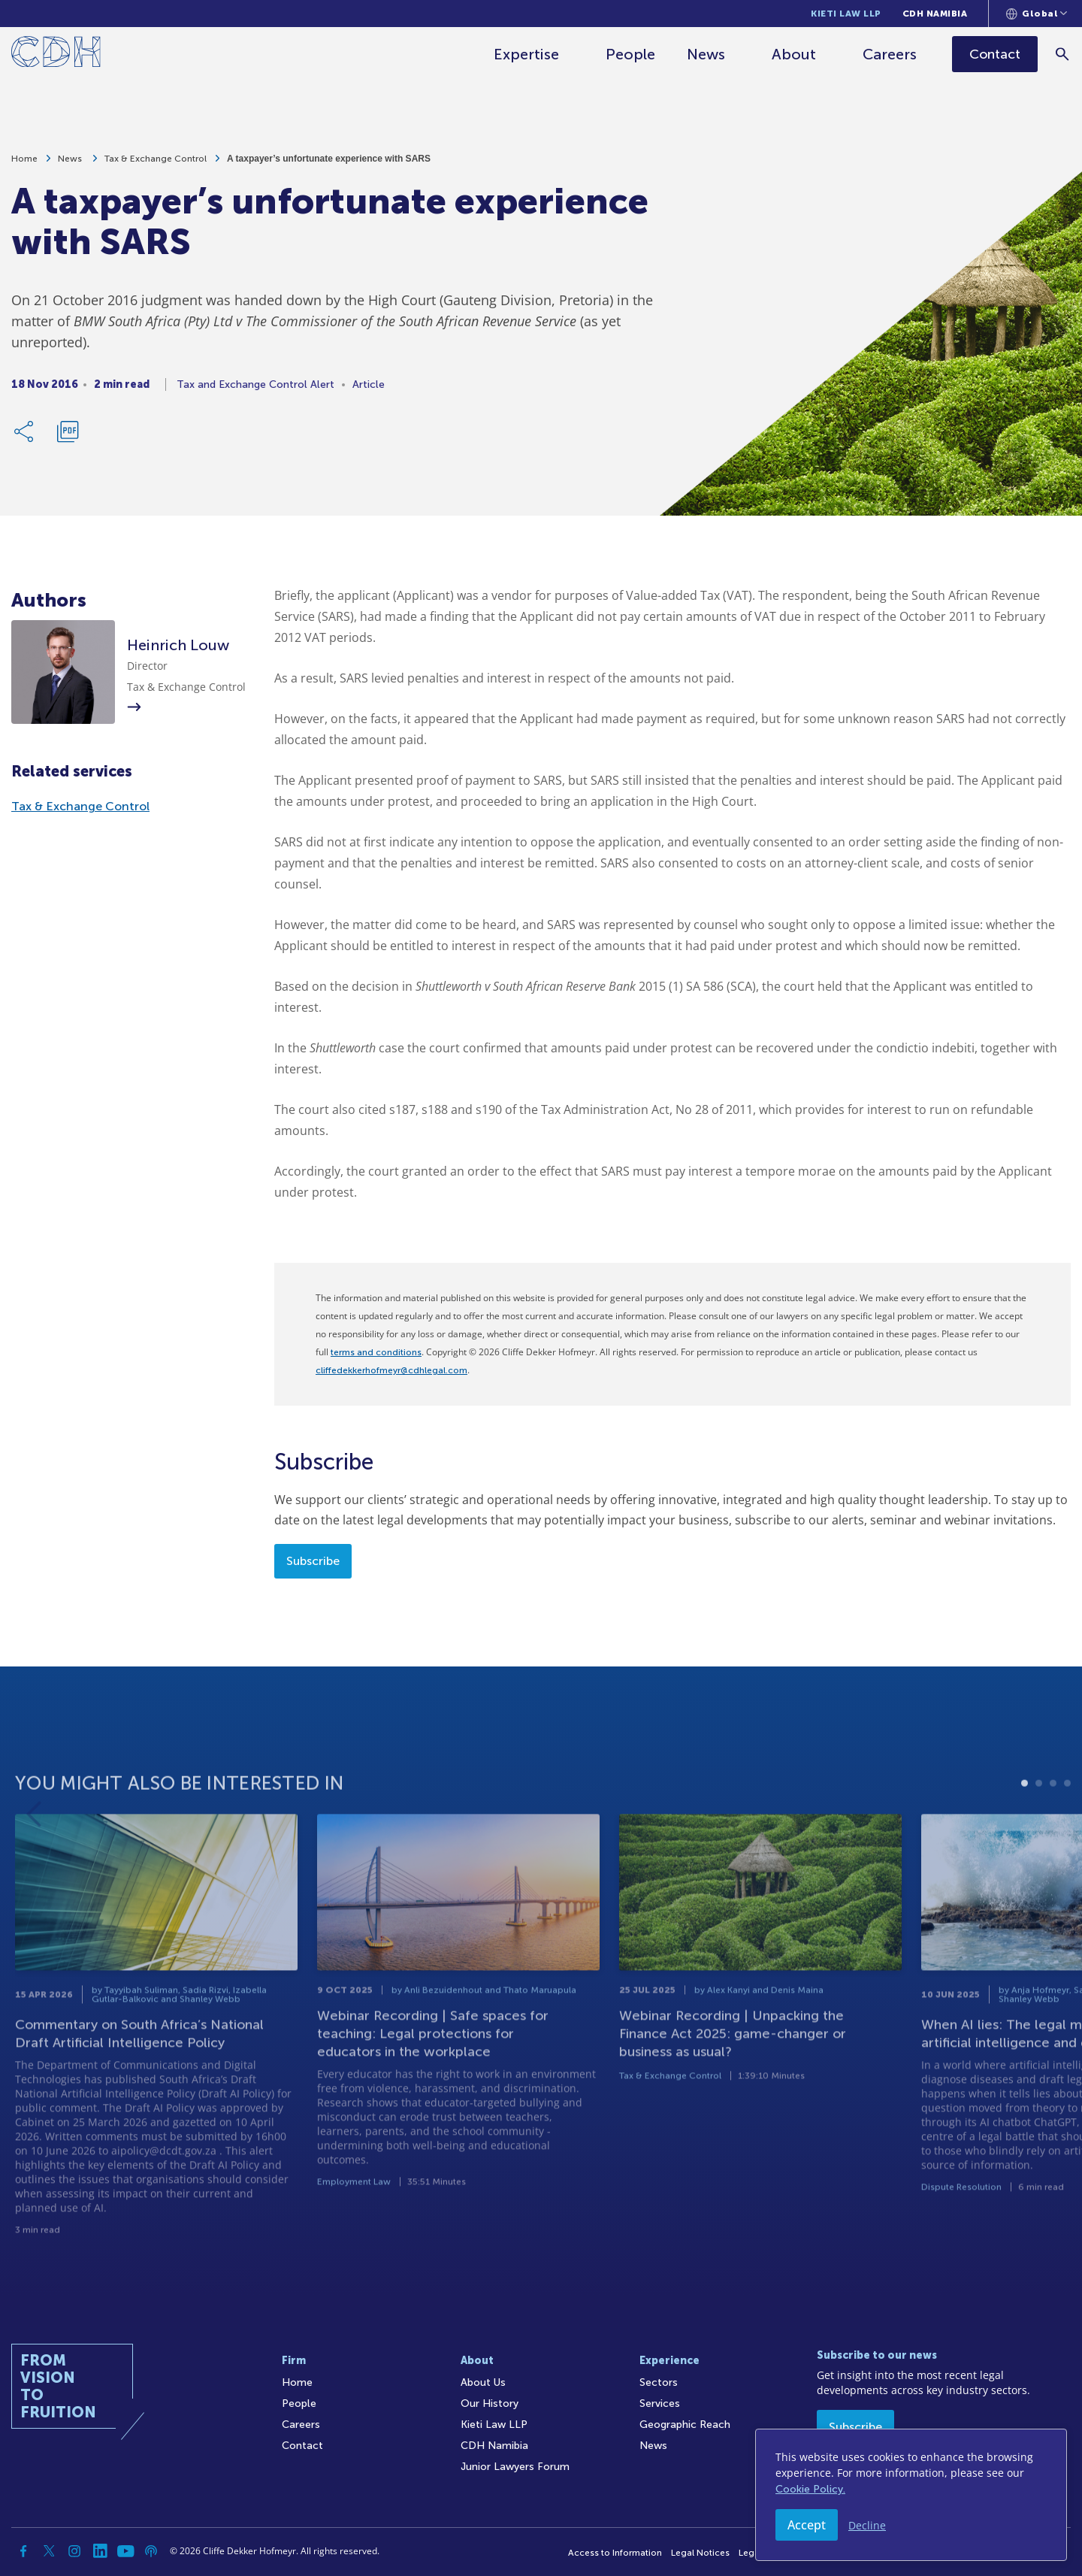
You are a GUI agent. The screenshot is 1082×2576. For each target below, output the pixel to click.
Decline (867, 2525)
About (795, 54)
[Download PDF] (68, 437)
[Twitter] (49, 2551)
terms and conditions (376, 1352)
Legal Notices (700, 2552)
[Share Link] (25, 437)
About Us (483, 2382)
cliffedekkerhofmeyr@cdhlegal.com (391, 1370)
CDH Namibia (935, 13)
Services (659, 2403)
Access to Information (615, 2552)
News (707, 54)
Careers (891, 54)
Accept (806, 2525)
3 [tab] (1053, 1834)
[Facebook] (23, 2551)
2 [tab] (1038, 1834)
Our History (489, 2403)
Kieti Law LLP (846, 13)
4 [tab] (1067, 1834)
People (632, 54)
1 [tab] (1024, 1834)
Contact (302, 2445)
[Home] (56, 54)
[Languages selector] (1036, 13)
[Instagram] (74, 2551)
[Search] (1063, 54)
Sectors (658, 2382)
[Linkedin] (100, 2551)
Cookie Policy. (810, 2489)
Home (24, 164)
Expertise (528, 54)
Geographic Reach (684, 2424)
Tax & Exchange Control (155, 164)
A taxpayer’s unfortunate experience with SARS (329, 164)
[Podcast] (151, 2551)
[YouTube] (125, 2551)
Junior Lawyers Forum (515, 2466)
